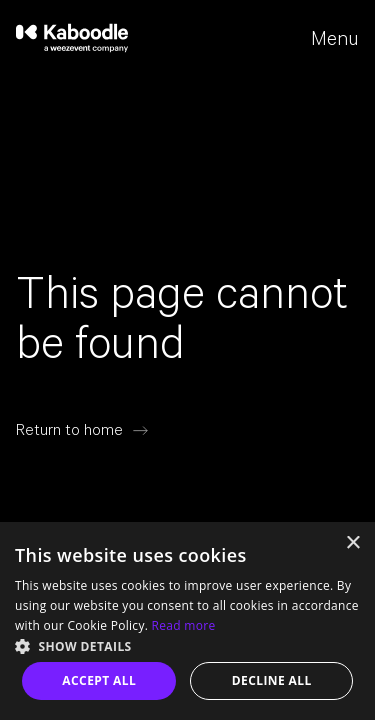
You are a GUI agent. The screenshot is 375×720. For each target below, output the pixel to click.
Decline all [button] (272, 680)
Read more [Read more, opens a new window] (184, 625)
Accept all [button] (99, 680)
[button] (187, 645)
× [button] (352, 543)
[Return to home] (82, 430)
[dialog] (187, 621)
